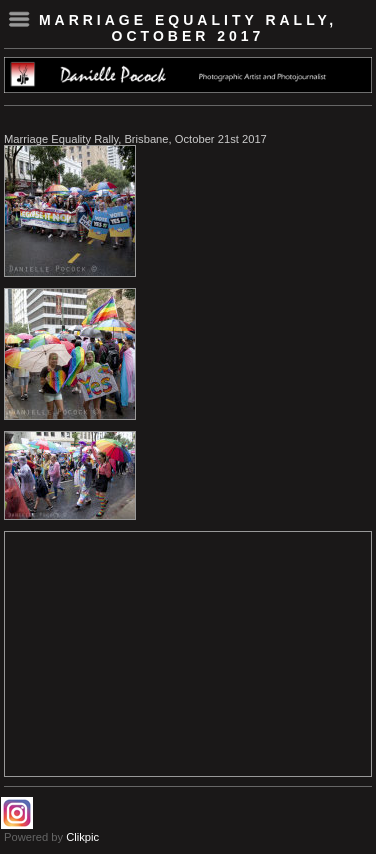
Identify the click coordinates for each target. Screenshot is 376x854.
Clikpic (82, 837)
